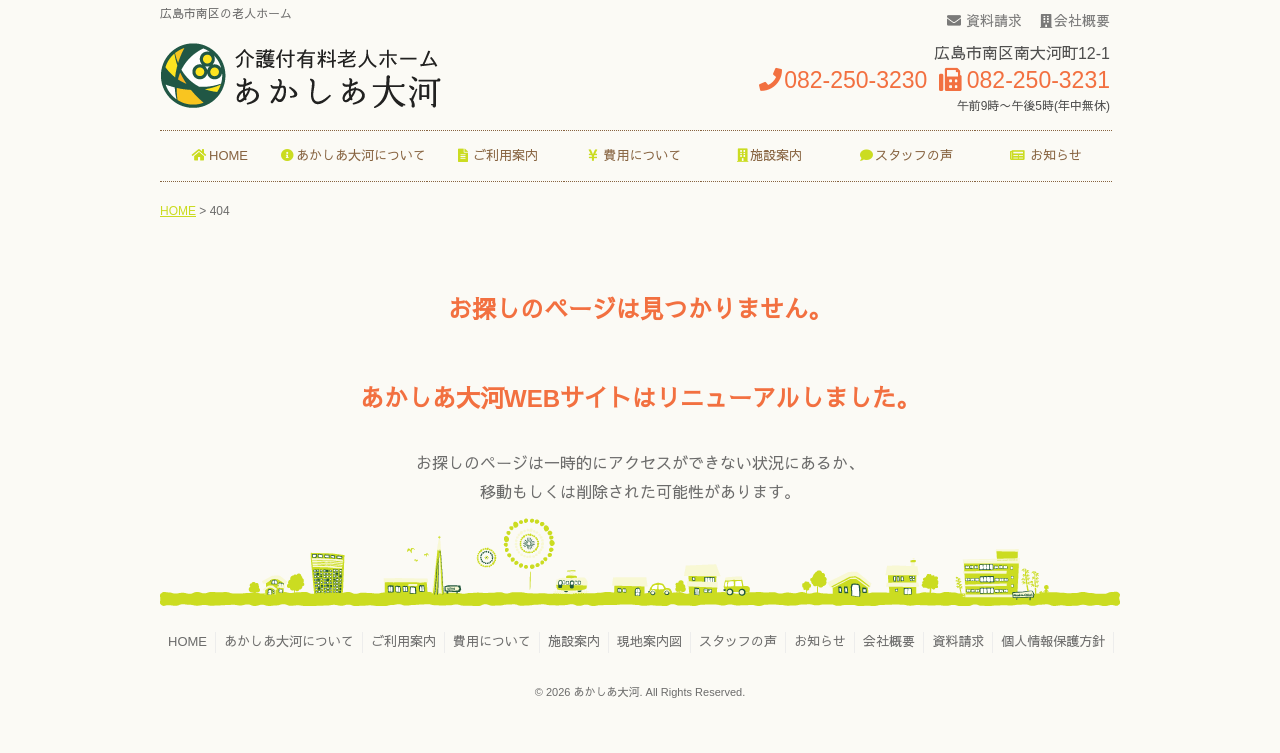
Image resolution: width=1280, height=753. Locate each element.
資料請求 (984, 21)
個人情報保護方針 (1053, 641)
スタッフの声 (738, 641)
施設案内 (574, 641)
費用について (492, 641)
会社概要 (1075, 21)
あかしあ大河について (289, 641)
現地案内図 (649, 641)
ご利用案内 (403, 641)
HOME (187, 641)
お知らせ (820, 641)
